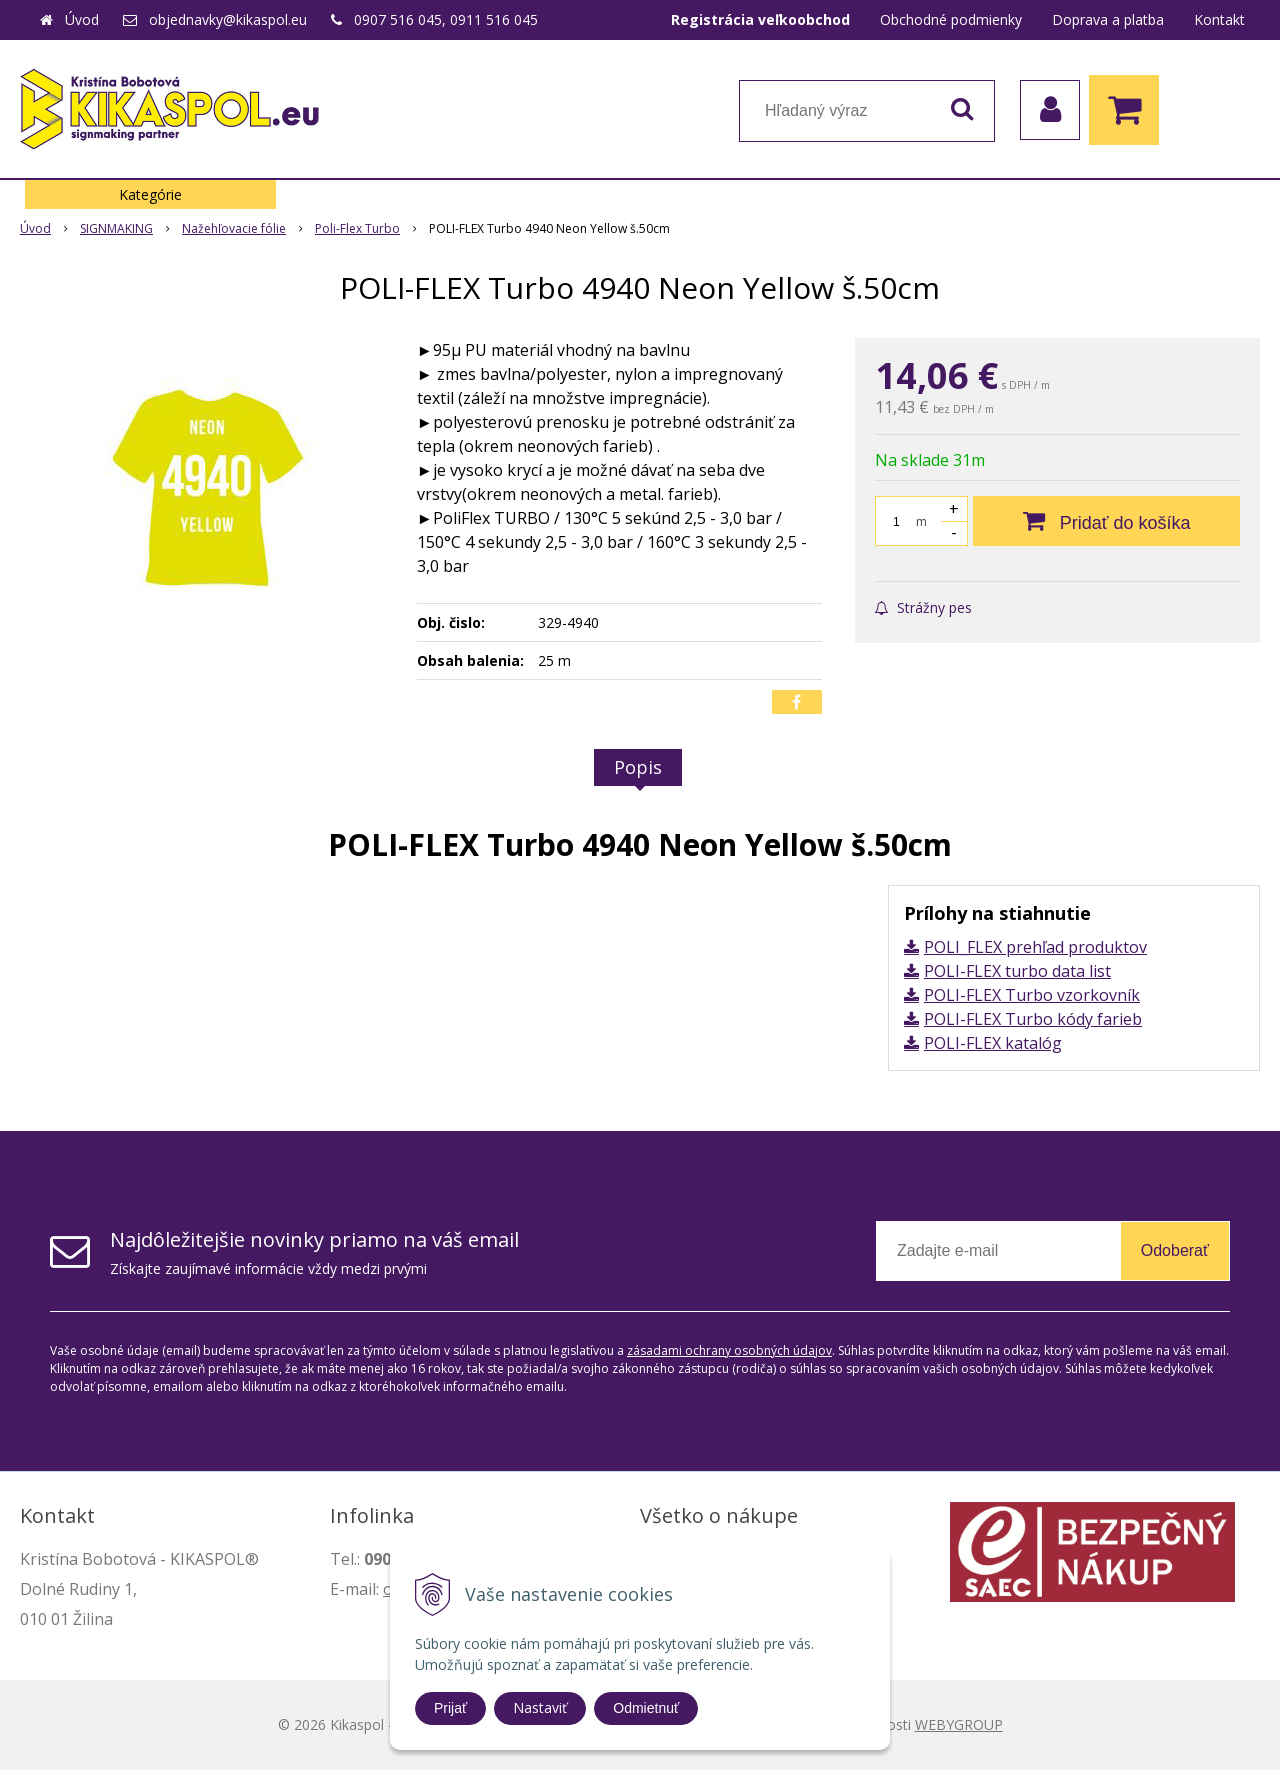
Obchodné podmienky (951, 19)
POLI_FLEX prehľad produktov (1035, 947)
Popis (638, 767)
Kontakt (1219, 19)
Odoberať (1175, 1250)
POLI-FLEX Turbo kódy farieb (1033, 1019)
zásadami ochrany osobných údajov (729, 1350)
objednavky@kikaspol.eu (228, 19)
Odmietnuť (646, 1708)
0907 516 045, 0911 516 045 (446, 19)
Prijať (450, 1708)
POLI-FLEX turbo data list (1017, 971)
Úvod (82, 19)
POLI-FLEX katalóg (993, 1043)
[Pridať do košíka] (1106, 521)
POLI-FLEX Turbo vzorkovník (1032, 995)
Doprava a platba (1108, 19)
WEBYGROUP (959, 1724)
